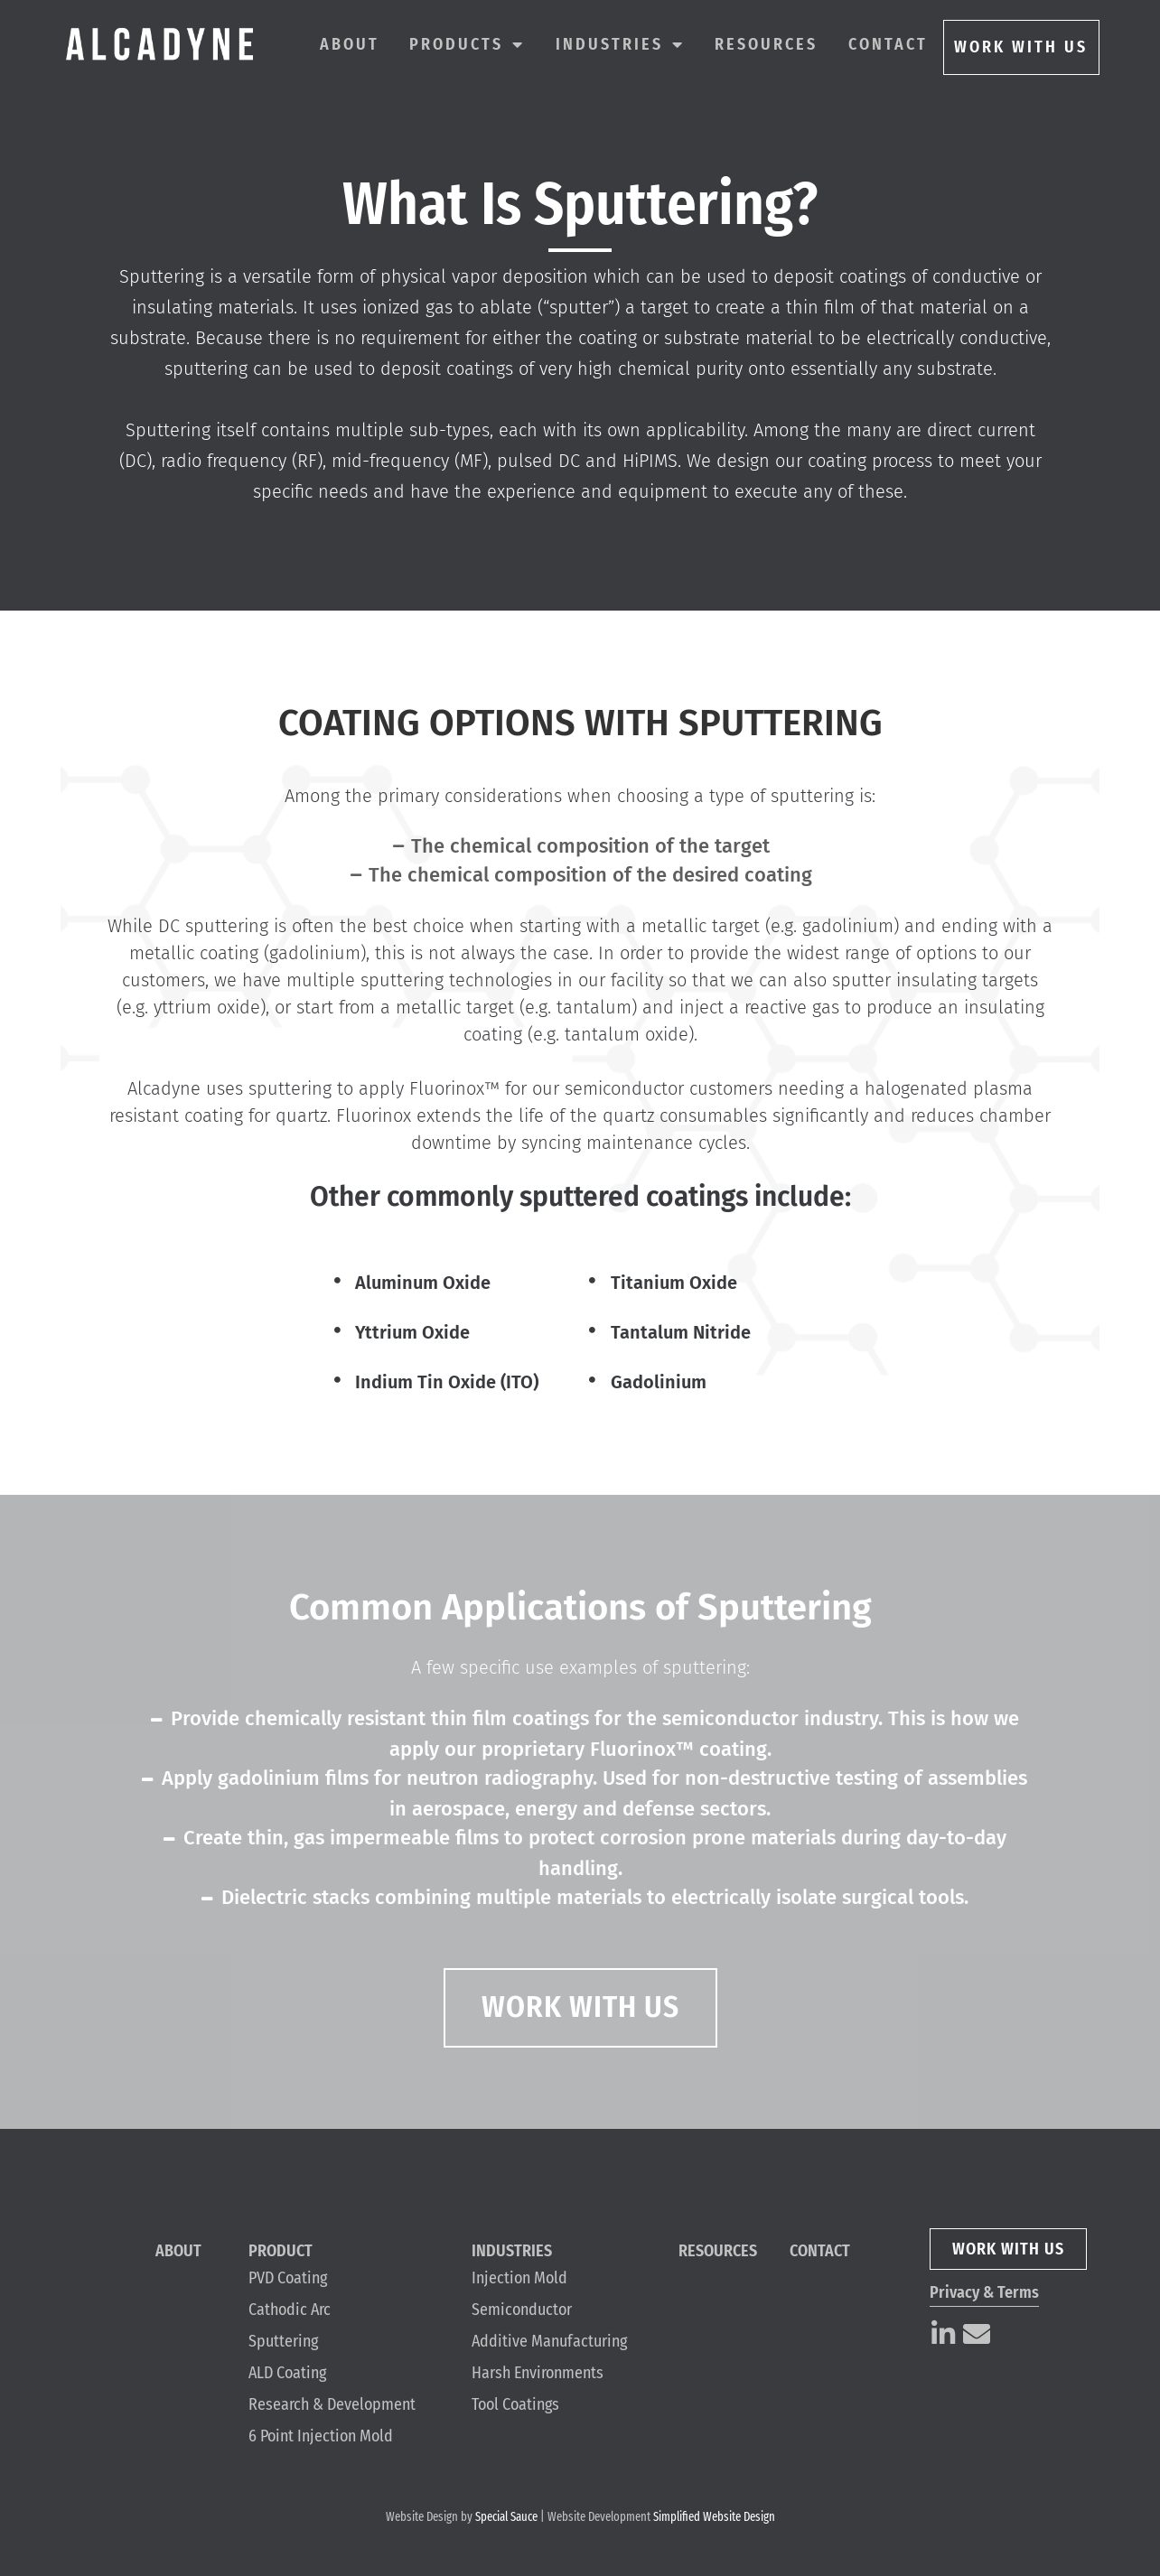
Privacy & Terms (984, 2292)
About (349, 44)
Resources (766, 44)
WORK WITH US (1021, 47)
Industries (620, 44)
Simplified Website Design (714, 2517)
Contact (888, 44)
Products (467, 44)
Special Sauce (506, 2517)
